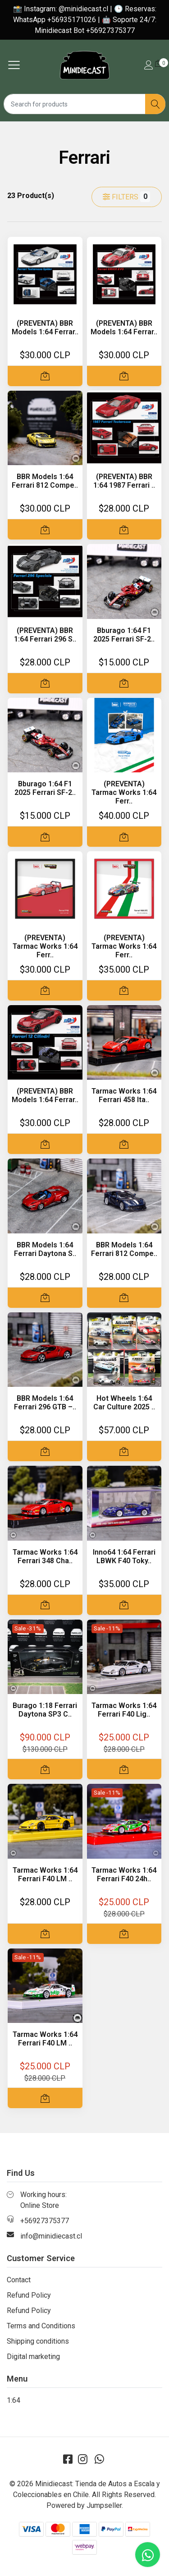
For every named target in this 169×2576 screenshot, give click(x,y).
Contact (19, 2280)
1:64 (13, 2400)
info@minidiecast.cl (51, 2236)
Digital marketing (33, 2356)
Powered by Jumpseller (84, 2505)
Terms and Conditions (41, 2326)
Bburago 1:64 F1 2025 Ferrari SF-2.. (124, 634)
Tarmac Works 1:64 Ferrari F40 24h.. (123, 1874)
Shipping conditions (38, 2341)
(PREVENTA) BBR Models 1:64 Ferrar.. (45, 327)
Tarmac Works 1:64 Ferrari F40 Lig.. (123, 1709)
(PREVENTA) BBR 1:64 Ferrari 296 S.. (45, 634)
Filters (126, 196)
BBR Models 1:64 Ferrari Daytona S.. (45, 1249)
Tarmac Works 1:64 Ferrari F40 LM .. (45, 1874)
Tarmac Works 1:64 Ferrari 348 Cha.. (45, 1556)
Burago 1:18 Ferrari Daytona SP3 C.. (45, 1709)
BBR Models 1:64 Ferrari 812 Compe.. (45, 480)
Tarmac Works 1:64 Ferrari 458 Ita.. (123, 1095)
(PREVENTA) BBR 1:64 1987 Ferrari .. (124, 480)
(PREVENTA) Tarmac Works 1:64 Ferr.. (123, 792)
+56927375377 (44, 2220)
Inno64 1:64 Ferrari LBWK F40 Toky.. (124, 1556)
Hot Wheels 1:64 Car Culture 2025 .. (124, 1402)
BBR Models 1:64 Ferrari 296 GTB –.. (45, 1402)
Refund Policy (29, 2295)
